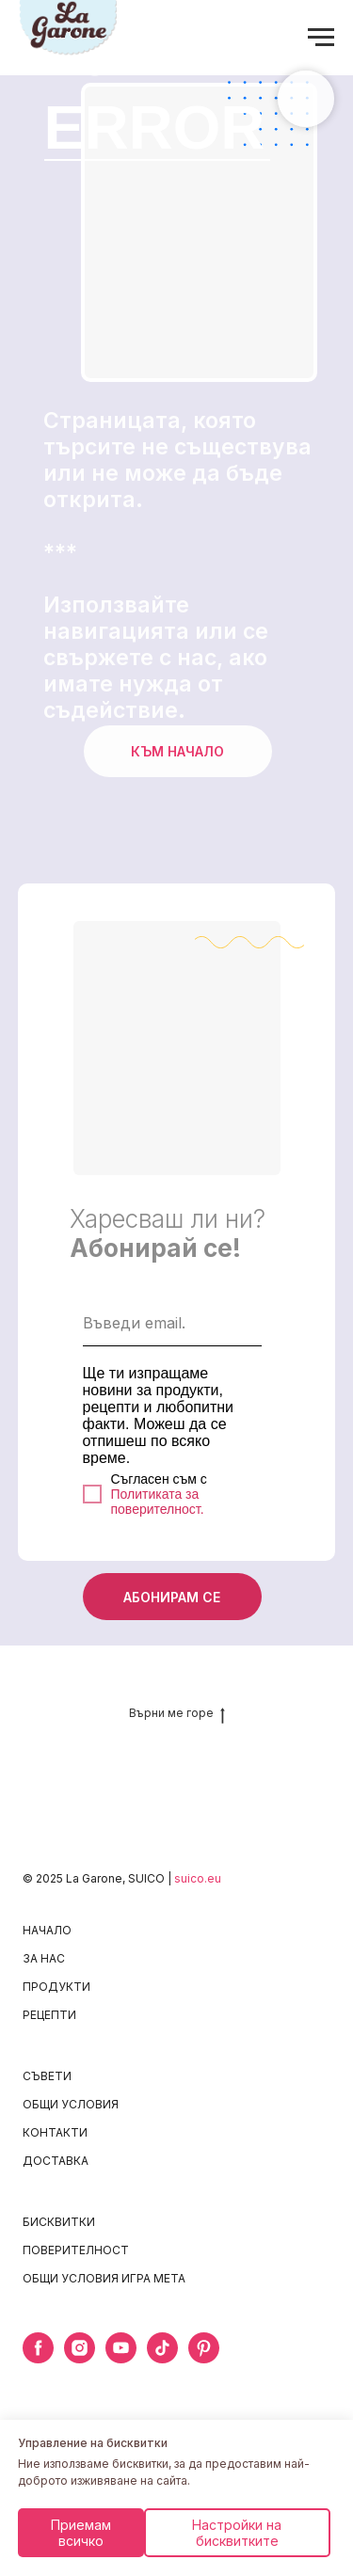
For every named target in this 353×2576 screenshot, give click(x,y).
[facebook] (38, 2358)
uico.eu (201, 1878)
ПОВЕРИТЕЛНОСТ (76, 2250)
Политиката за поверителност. (157, 1502)
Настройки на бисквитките (236, 2533)
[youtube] (120, 2358)
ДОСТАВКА (55, 2161)
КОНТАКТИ (55, 2132)
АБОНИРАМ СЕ (171, 1597)
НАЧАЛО (47, 1930)
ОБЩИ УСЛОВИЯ (71, 2104)
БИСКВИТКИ (59, 2222)
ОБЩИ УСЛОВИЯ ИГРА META (104, 2278)
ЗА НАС (44, 1958)
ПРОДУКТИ (56, 1987)
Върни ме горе (177, 1713)
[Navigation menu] (321, 37)
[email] (172, 1322)
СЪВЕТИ (47, 2076)
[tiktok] (162, 2358)
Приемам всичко (81, 2533)
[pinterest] (203, 2358)
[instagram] (79, 2358)
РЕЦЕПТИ (49, 2015)
